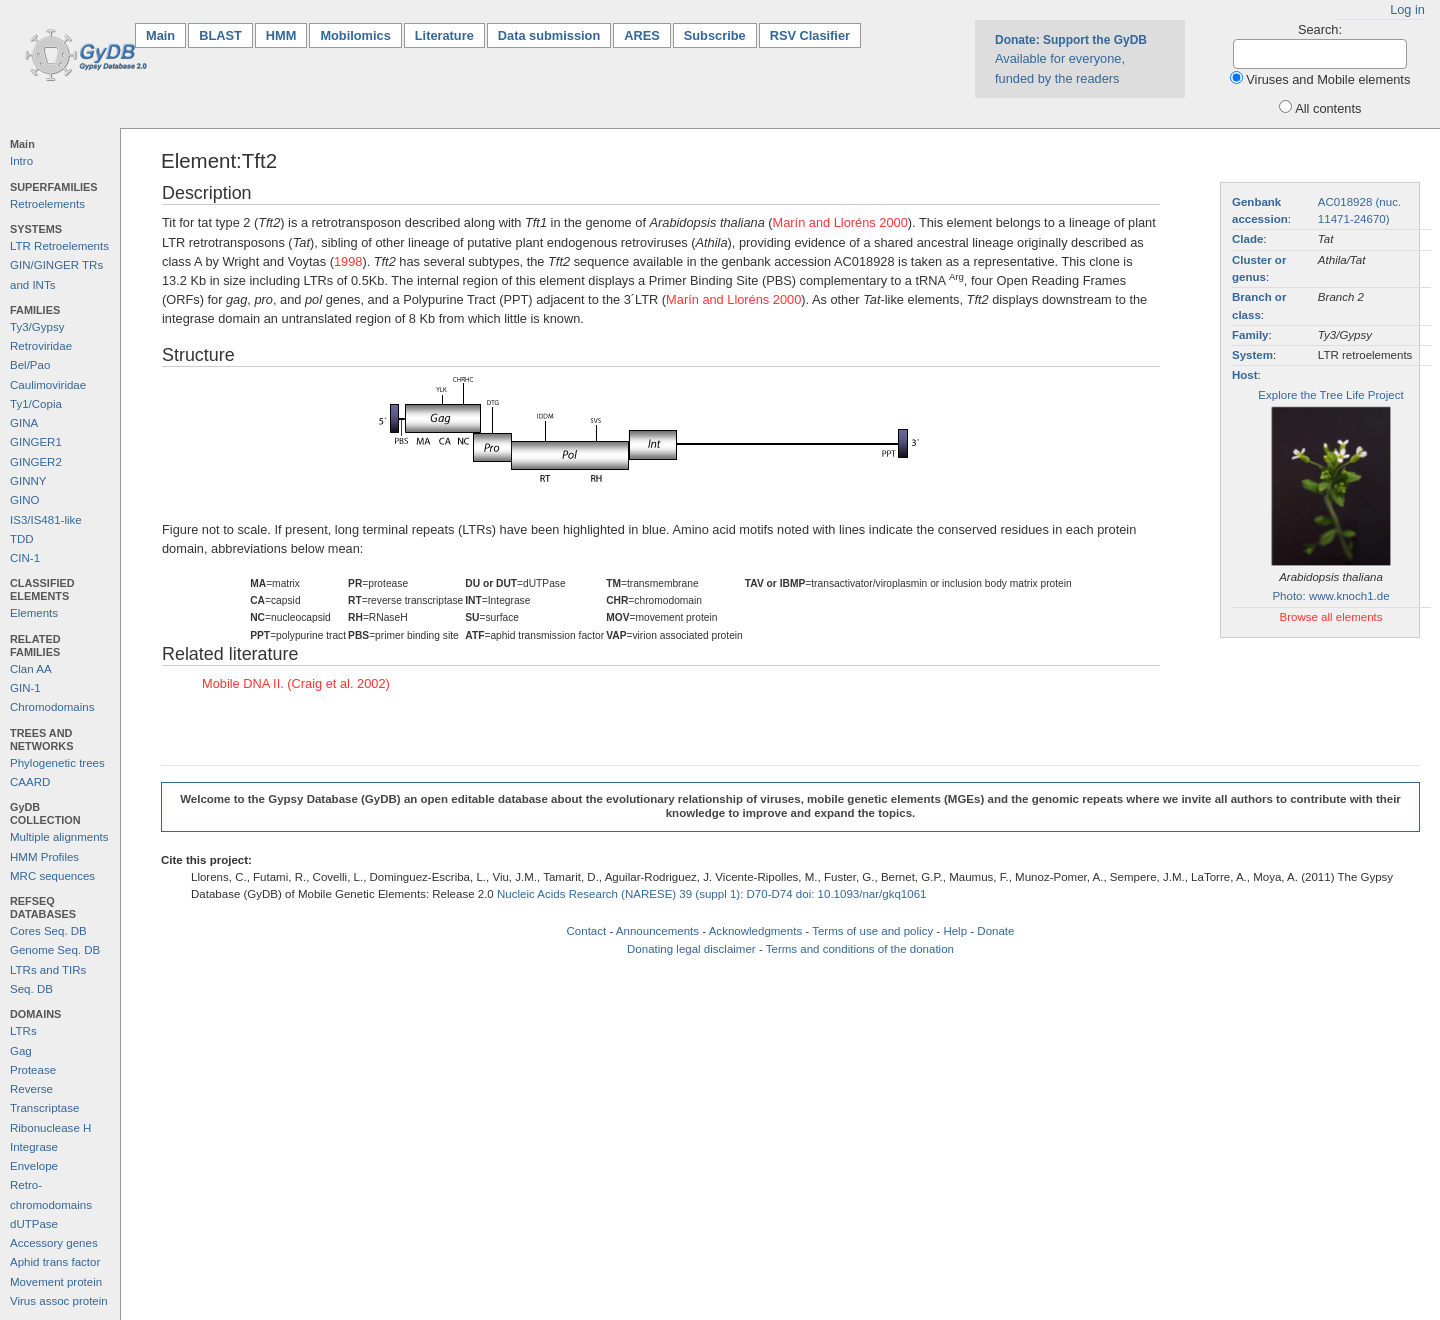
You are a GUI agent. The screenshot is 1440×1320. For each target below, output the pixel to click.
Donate (995, 931)
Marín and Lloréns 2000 (840, 222)
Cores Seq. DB (48, 931)
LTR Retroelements (59, 246)
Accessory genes (54, 1243)
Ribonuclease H (50, 1128)
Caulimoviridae (48, 385)
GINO (24, 500)
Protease (33, 1070)
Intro (21, 161)
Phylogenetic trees (57, 763)
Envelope (34, 1166)
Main (166, 34)
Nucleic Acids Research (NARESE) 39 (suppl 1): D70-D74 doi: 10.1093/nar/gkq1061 (712, 894)
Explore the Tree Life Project (1330, 395)
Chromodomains (52, 707)
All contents (1328, 108)
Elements (34, 613)
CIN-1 (25, 558)
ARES (642, 35)
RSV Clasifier (810, 35)
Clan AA (31, 669)
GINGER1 (36, 442)
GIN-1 (25, 688)
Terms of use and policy (872, 931)
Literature (444, 35)
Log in (1407, 9)
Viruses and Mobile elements (1328, 79)
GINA (24, 423)
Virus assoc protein (59, 1301)
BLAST (220, 35)
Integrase (34, 1147)
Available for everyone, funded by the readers (1071, 59)
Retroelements (47, 204)
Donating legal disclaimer (691, 949)
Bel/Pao (30, 365)
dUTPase (34, 1224)
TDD (22, 539)
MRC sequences (52, 876)
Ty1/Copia (36, 404)
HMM (281, 35)
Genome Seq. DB (55, 950)
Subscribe (715, 35)
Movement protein (56, 1282)
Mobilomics (355, 35)
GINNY (28, 481)
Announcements (657, 931)
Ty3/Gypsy (37, 327)
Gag (21, 1051)
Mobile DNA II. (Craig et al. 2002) (296, 683)
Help (955, 931)
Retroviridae (41, 346)
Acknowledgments (755, 931)
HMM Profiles (44, 857)
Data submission (549, 35)
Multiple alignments (59, 837)
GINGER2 (36, 462)
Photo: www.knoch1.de (1330, 596)
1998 (348, 261)
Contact (587, 931)
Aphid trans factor (55, 1262)
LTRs (23, 1031)
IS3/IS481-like (46, 520)
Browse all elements (1330, 617)
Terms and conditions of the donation (860, 949)
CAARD (30, 782)
